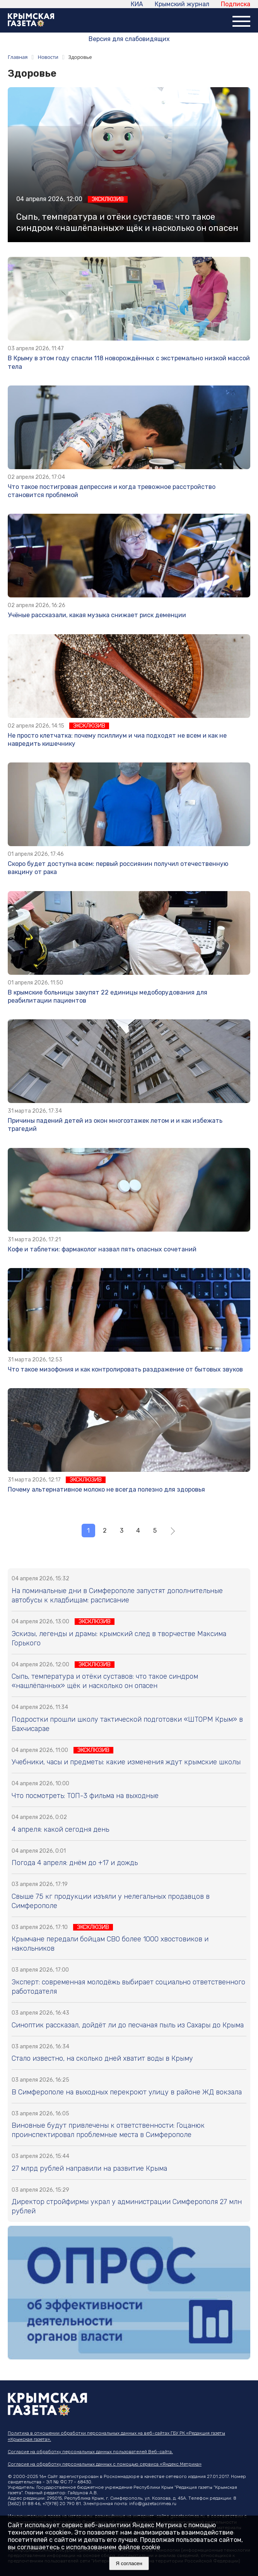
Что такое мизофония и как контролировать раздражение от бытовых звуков (125, 1369)
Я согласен (129, 2563)
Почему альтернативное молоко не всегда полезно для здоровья (106, 1489)
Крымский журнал (182, 4)
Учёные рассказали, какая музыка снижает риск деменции (97, 615)
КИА (137, 4)
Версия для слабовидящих (129, 39)
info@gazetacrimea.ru (152, 2503)
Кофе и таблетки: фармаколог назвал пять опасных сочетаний (102, 1249)
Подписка (235, 4)
